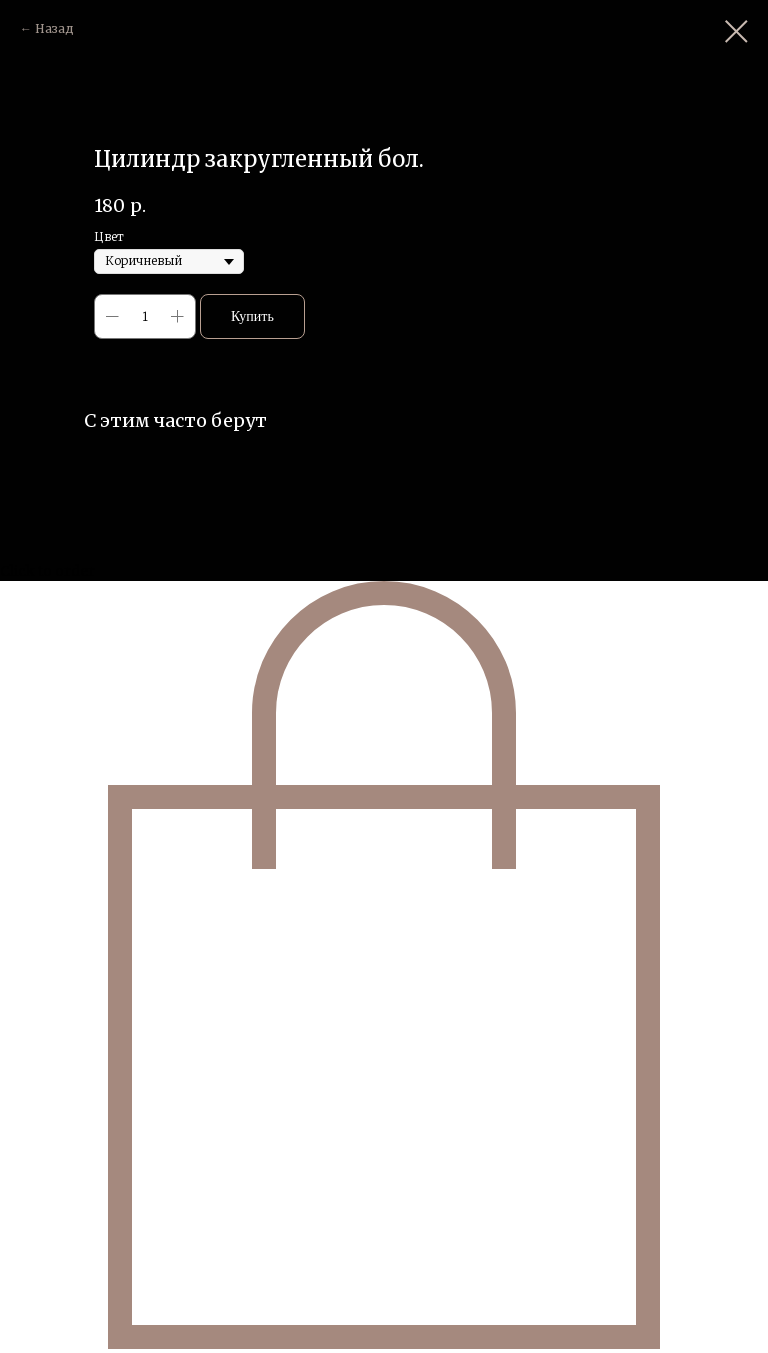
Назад (54, 28)
